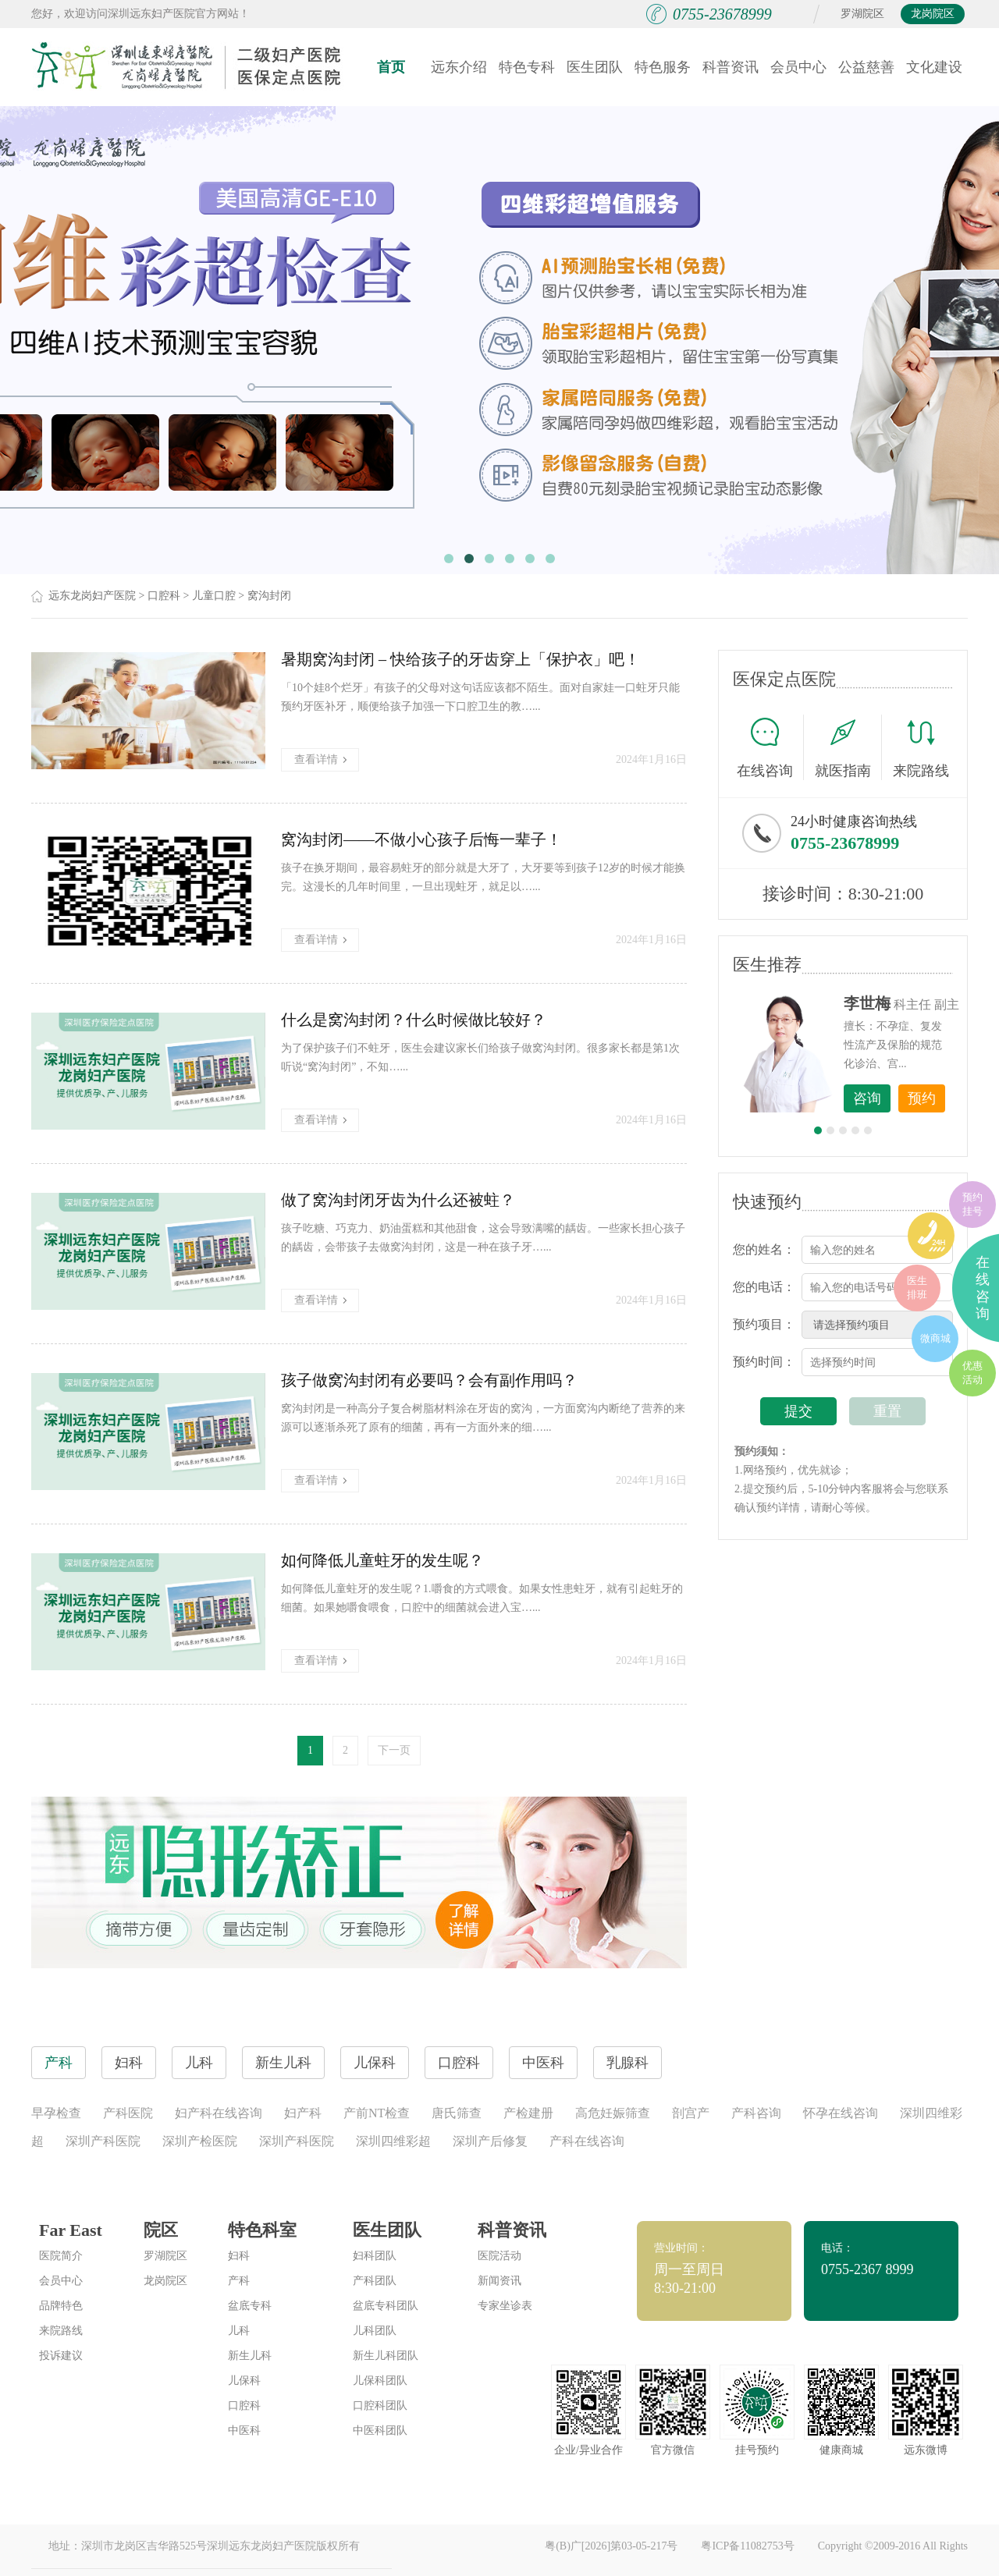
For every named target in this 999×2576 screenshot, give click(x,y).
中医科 (244, 2430)
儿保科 (244, 2380)
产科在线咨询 (586, 2141)
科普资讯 (730, 67)
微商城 (935, 1338)
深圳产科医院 (103, 2141)
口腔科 (164, 595)
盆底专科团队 (385, 2306)
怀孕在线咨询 (840, 2113)
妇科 (239, 2256)
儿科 (239, 2330)
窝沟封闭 (269, 595)
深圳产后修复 (490, 2141)
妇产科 (303, 2113)
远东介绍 (459, 67)
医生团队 (595, 67)
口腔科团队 (380, 2405)
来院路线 (921, 749)
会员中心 (798, 67)
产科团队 (374, 2281)
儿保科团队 (380, 2380)
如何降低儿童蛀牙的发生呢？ (382, 1560)
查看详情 (320, 759)
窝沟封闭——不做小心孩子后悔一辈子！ (421, 839)
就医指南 (848, 747)
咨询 (867, 1098)
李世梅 (867, 1003)
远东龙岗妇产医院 (92, 595)
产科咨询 (756, 2113)
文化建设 (934, 67)
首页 (391, 67)
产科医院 (128, 2113)
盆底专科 (250, 2306)
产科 (239, 2281)
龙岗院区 (933, 14)
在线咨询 (770, 747)
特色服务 (663, 67)
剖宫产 (690, 2113)
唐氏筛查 (457, 2113)
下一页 (394, 1750)
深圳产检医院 (199, 2141)
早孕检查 (56, 2113)
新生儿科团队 (385, 2355)
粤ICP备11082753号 (747, 2546)
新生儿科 (250, 2355)
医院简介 (61, 2256)
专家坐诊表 (505, 2306)
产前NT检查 (376, 2113)
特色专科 (527, 67)
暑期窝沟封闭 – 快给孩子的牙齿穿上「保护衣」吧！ (460, 659)
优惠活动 (972, 1373)
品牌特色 (61, 2306)
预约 (922, 1098)
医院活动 (499, 2256)
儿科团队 (374, 2330)
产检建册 (528, 2113)
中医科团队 (380, 2430)
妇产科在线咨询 (218, 2113)
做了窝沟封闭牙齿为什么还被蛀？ (398, 1199)
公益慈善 (866, 67)
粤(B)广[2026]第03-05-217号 (611, 2546)
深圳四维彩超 (393, 2141)
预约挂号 (972, 1204)
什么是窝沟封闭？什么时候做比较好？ (413, 1019)
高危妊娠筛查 (612, 2113)
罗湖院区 (862, 14)
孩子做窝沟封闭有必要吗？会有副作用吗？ (429, 1380)
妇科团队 (374, 2256)
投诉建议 (61, 2355)
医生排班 (917, 1287)
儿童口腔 (214, 595)
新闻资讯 (499, 2281)
